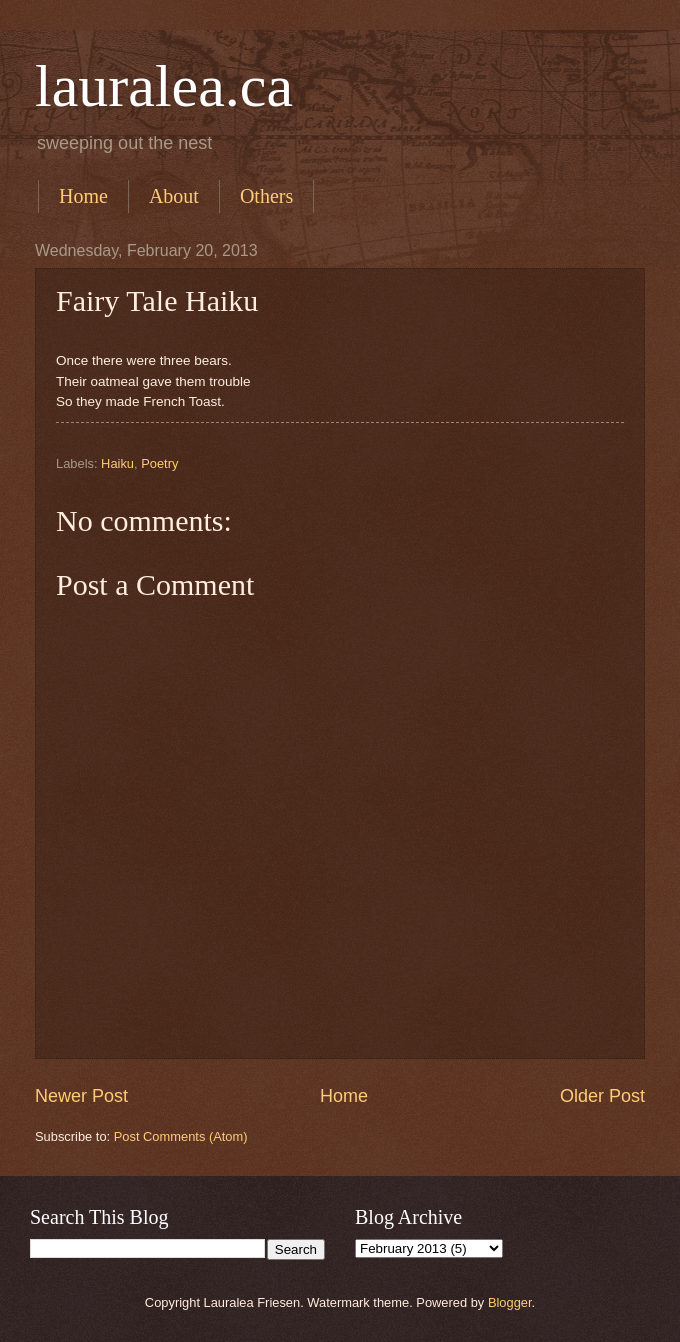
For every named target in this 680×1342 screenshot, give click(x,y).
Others (266, 196)
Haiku (117, 463)
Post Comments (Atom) (181, 1136)
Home (83, 196)
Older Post (602, 1096)
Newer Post (81, 1096)
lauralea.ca (164, 86)
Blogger (510, 1302)
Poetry (159, 463)
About (174, 196)
